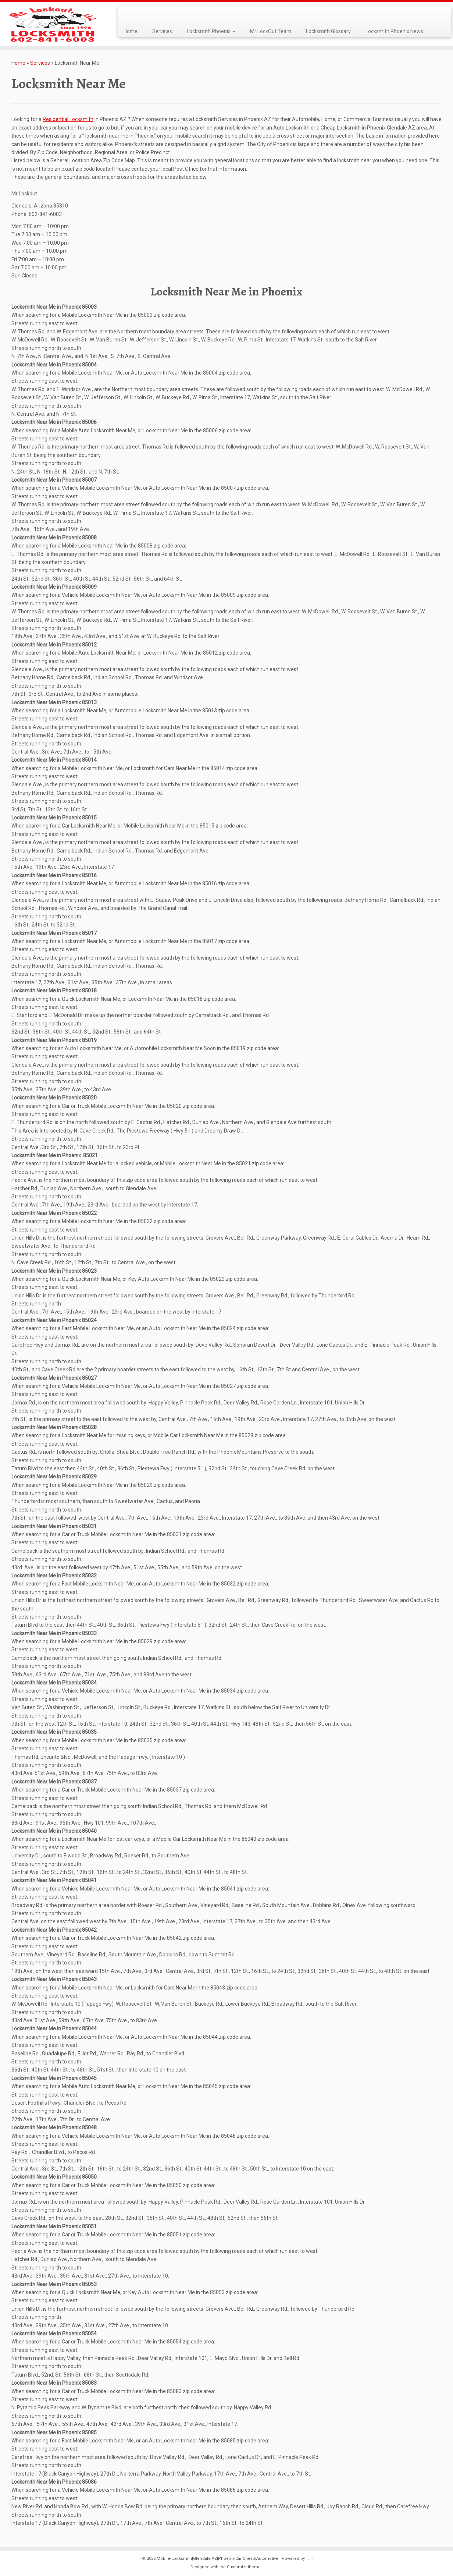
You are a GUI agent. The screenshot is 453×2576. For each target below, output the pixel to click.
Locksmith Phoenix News (394, 31)
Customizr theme (244, 2567)
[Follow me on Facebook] (135, 14)
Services (162, 31)
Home (131, 31)
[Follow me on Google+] (140, 14)
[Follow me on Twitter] (130, 14)
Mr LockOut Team (270, 31)
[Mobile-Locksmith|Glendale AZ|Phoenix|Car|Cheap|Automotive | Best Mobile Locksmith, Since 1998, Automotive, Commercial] (52, 24)
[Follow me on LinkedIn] (145, 14)
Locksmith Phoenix (211, 31)
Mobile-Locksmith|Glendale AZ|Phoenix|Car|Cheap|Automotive (217, 2558)
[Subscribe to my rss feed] (126, 14)
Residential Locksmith (68, 119)
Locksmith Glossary (328, 31)
